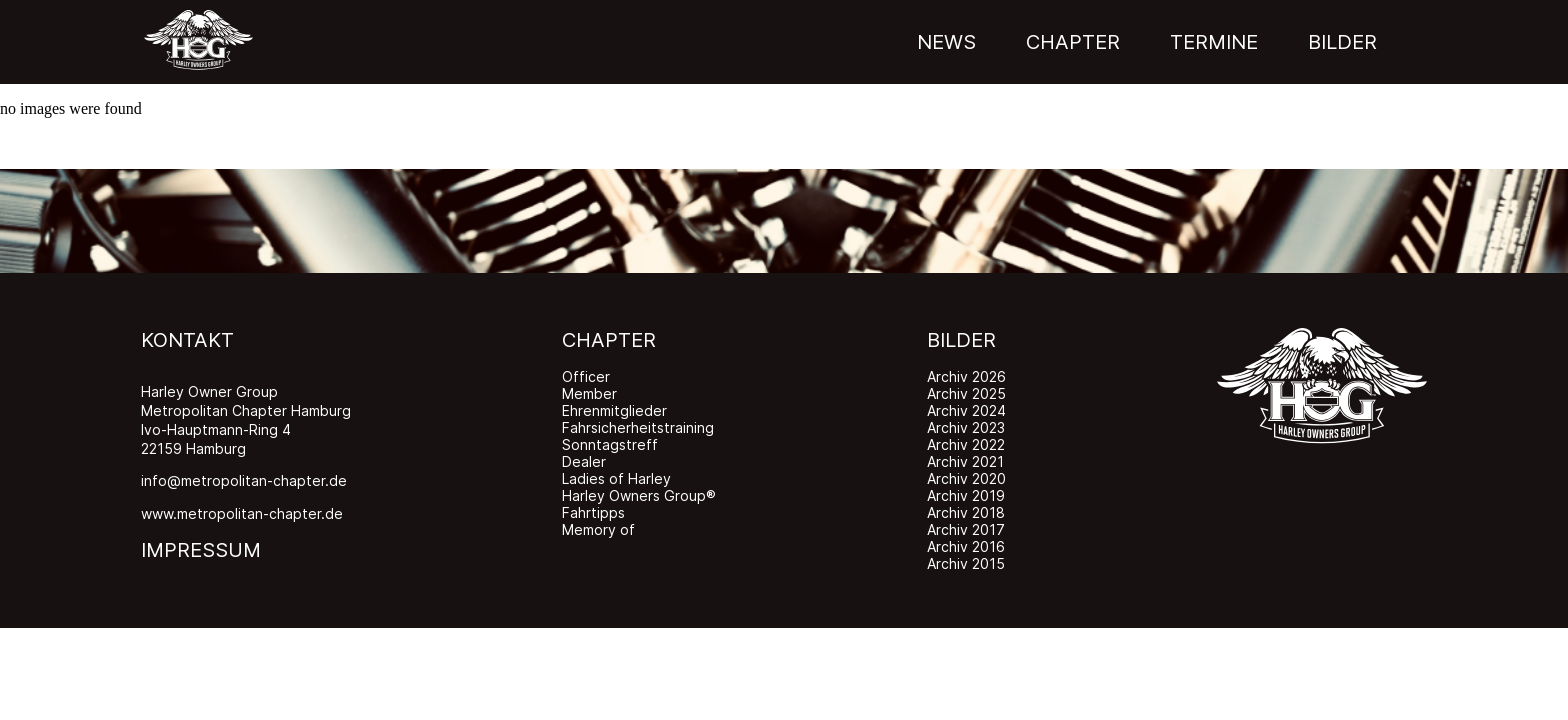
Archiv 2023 (966, 427)
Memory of (598, 529)
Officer (586, 376)
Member (589, 393)
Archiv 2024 (966, 410)
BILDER (961, 340)
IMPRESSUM (201, 550)
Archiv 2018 (966, 512)
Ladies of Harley (616, 478)
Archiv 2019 (966, 495)
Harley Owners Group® (639, 495)
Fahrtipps (593, 512)
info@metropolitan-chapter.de (244, 480)
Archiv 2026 (966, 376)
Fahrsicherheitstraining (638, 427)
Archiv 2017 (966, 529)
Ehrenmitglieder (614, 410)
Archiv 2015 (966, 563)
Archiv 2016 (966, 546)
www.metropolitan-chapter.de (242, 513)
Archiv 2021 (965, 461)
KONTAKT (187, 340)
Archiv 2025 (966, 393)
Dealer (584, 461)
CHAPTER (609, 340)
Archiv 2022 (966, 444)
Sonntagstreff (610, 444)
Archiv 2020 (966, 478)
